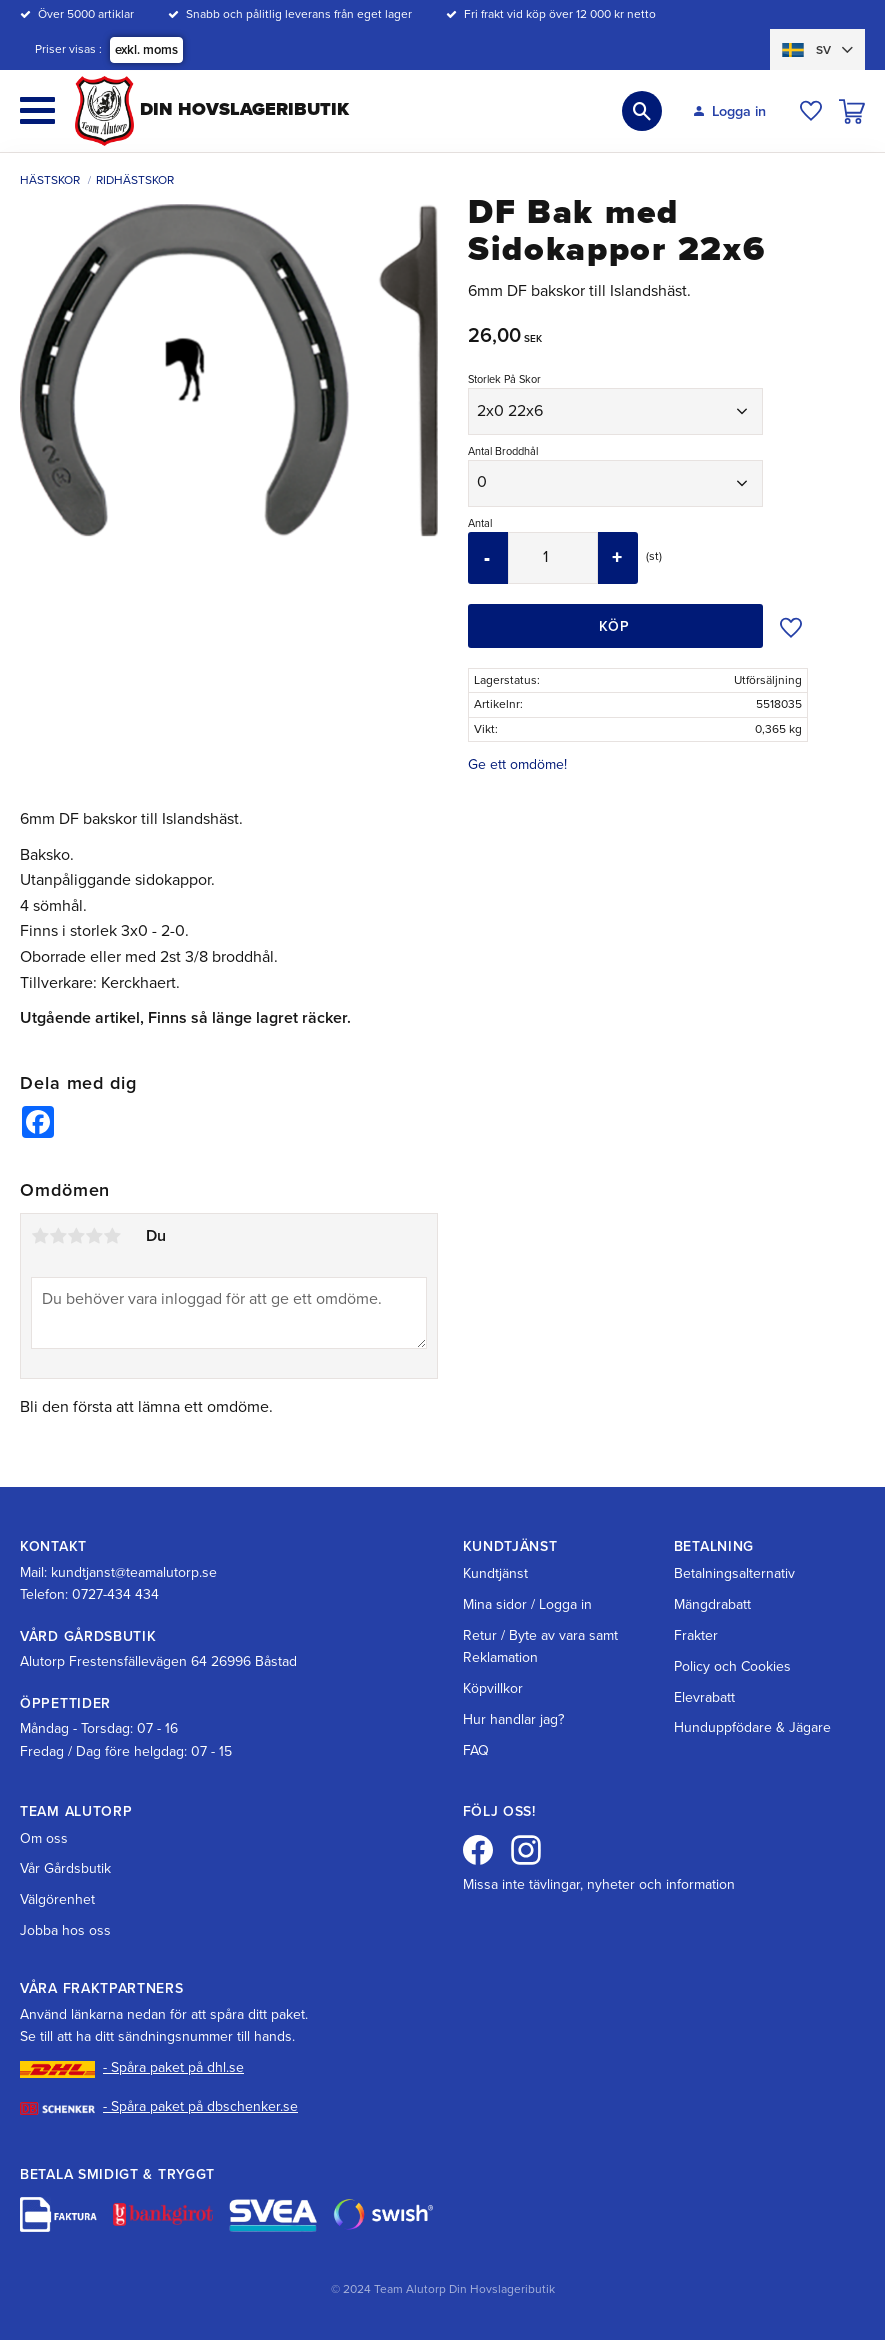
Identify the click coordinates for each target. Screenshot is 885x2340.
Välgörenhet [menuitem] (57, 1899)
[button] (37, 110)
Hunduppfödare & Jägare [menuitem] (752, 1727)
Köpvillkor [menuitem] (493, 1688)
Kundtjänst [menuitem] (495, 1573)
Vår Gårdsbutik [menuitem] (65, 1868)
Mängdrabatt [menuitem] (712, 1604)
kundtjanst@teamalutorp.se (134, 1572)
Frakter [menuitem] (696, 1635)
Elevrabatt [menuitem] (704, 1697)
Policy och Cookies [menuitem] (732, 1666)
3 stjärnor (76, 1236)
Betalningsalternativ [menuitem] (734, 1573)
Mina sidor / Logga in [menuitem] (527, 1604)
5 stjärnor (112, 1236)
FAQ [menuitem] (476, 1750)
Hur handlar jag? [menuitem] (513, 1719)
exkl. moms (146, 50)
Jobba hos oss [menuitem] (65, 1930)
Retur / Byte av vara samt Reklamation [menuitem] (540, 1646)
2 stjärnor (58, 1236)
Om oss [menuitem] (44, 1838)
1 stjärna (40, 1236)
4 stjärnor (94, 1236)
